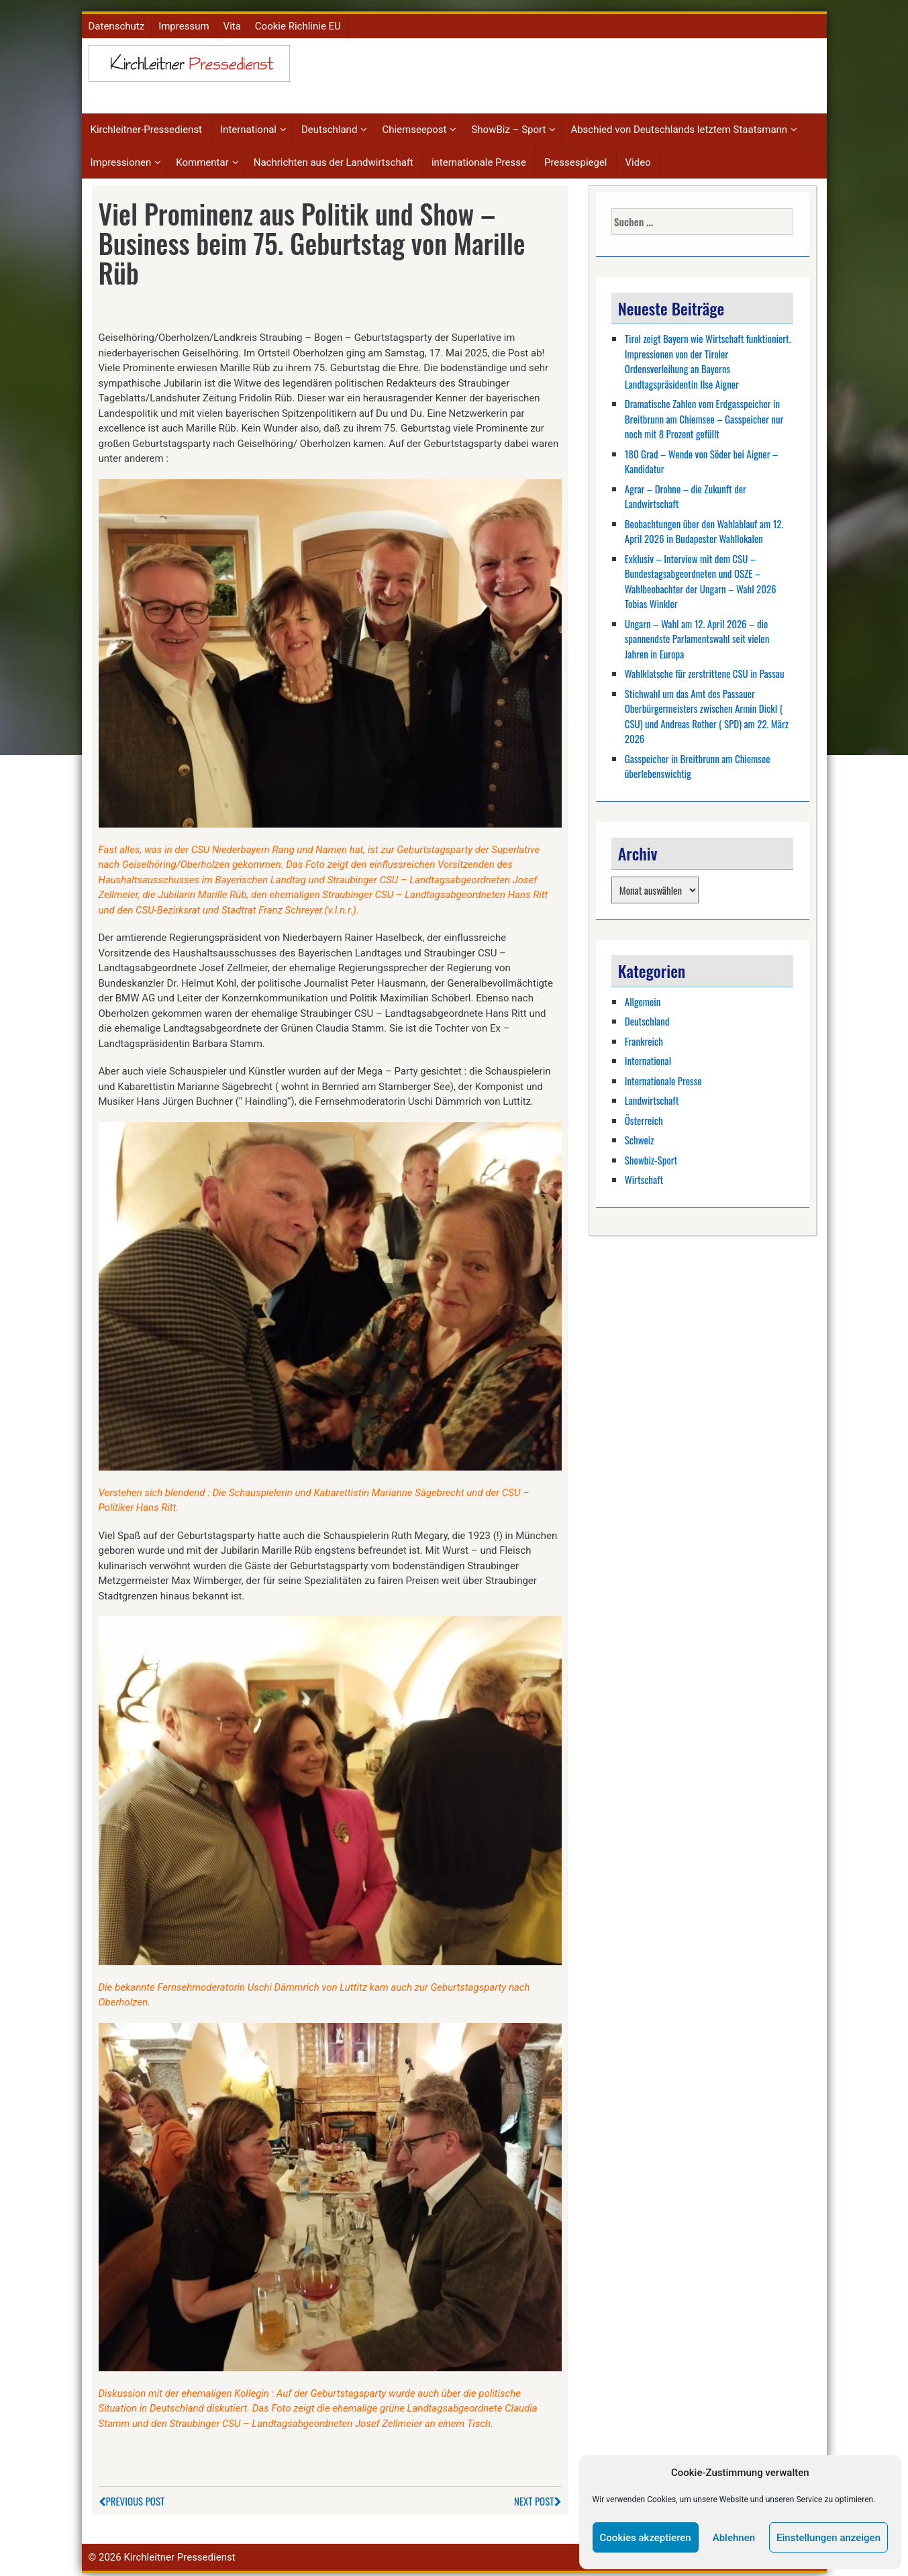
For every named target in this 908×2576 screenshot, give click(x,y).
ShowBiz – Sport (508, 125)
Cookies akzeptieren (645, 2538)
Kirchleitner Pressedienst (179, 2552)
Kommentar (202, 158)
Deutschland (329, 125)
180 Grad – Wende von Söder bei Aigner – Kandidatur (701, 457)
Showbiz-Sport (651, 1155)
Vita (232, 21)
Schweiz (639, 1135)
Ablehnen (734, 2538)
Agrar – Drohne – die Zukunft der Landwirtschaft (685, 492)
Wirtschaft (644, 1174)
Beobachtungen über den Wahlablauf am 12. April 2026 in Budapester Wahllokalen (704, 526)
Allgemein (643, 996)
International (248, 125)
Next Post (537, 2496)
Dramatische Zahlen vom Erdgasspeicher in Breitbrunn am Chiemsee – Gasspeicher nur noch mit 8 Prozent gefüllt (704, 414)
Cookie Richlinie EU (298, 21)
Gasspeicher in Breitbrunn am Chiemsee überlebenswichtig (697, 761)
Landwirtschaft (652, 1095)
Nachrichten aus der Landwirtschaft (333, 158)
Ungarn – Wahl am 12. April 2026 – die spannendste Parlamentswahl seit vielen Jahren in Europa (697, 633)
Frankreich (644, 1036)
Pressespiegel (575, 158)
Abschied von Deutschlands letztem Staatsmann (678, 125)
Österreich (644, 1115)
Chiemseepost (414, 125)
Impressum (183, 21)
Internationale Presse (663, 1076)
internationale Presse (479, 158)
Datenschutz (117, 21)
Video (638, 158)
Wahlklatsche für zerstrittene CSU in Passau (705, 669)
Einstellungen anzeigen (828, 2538)
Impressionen (121, 158)
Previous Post (132, 2496)
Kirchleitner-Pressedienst (147, 125)
